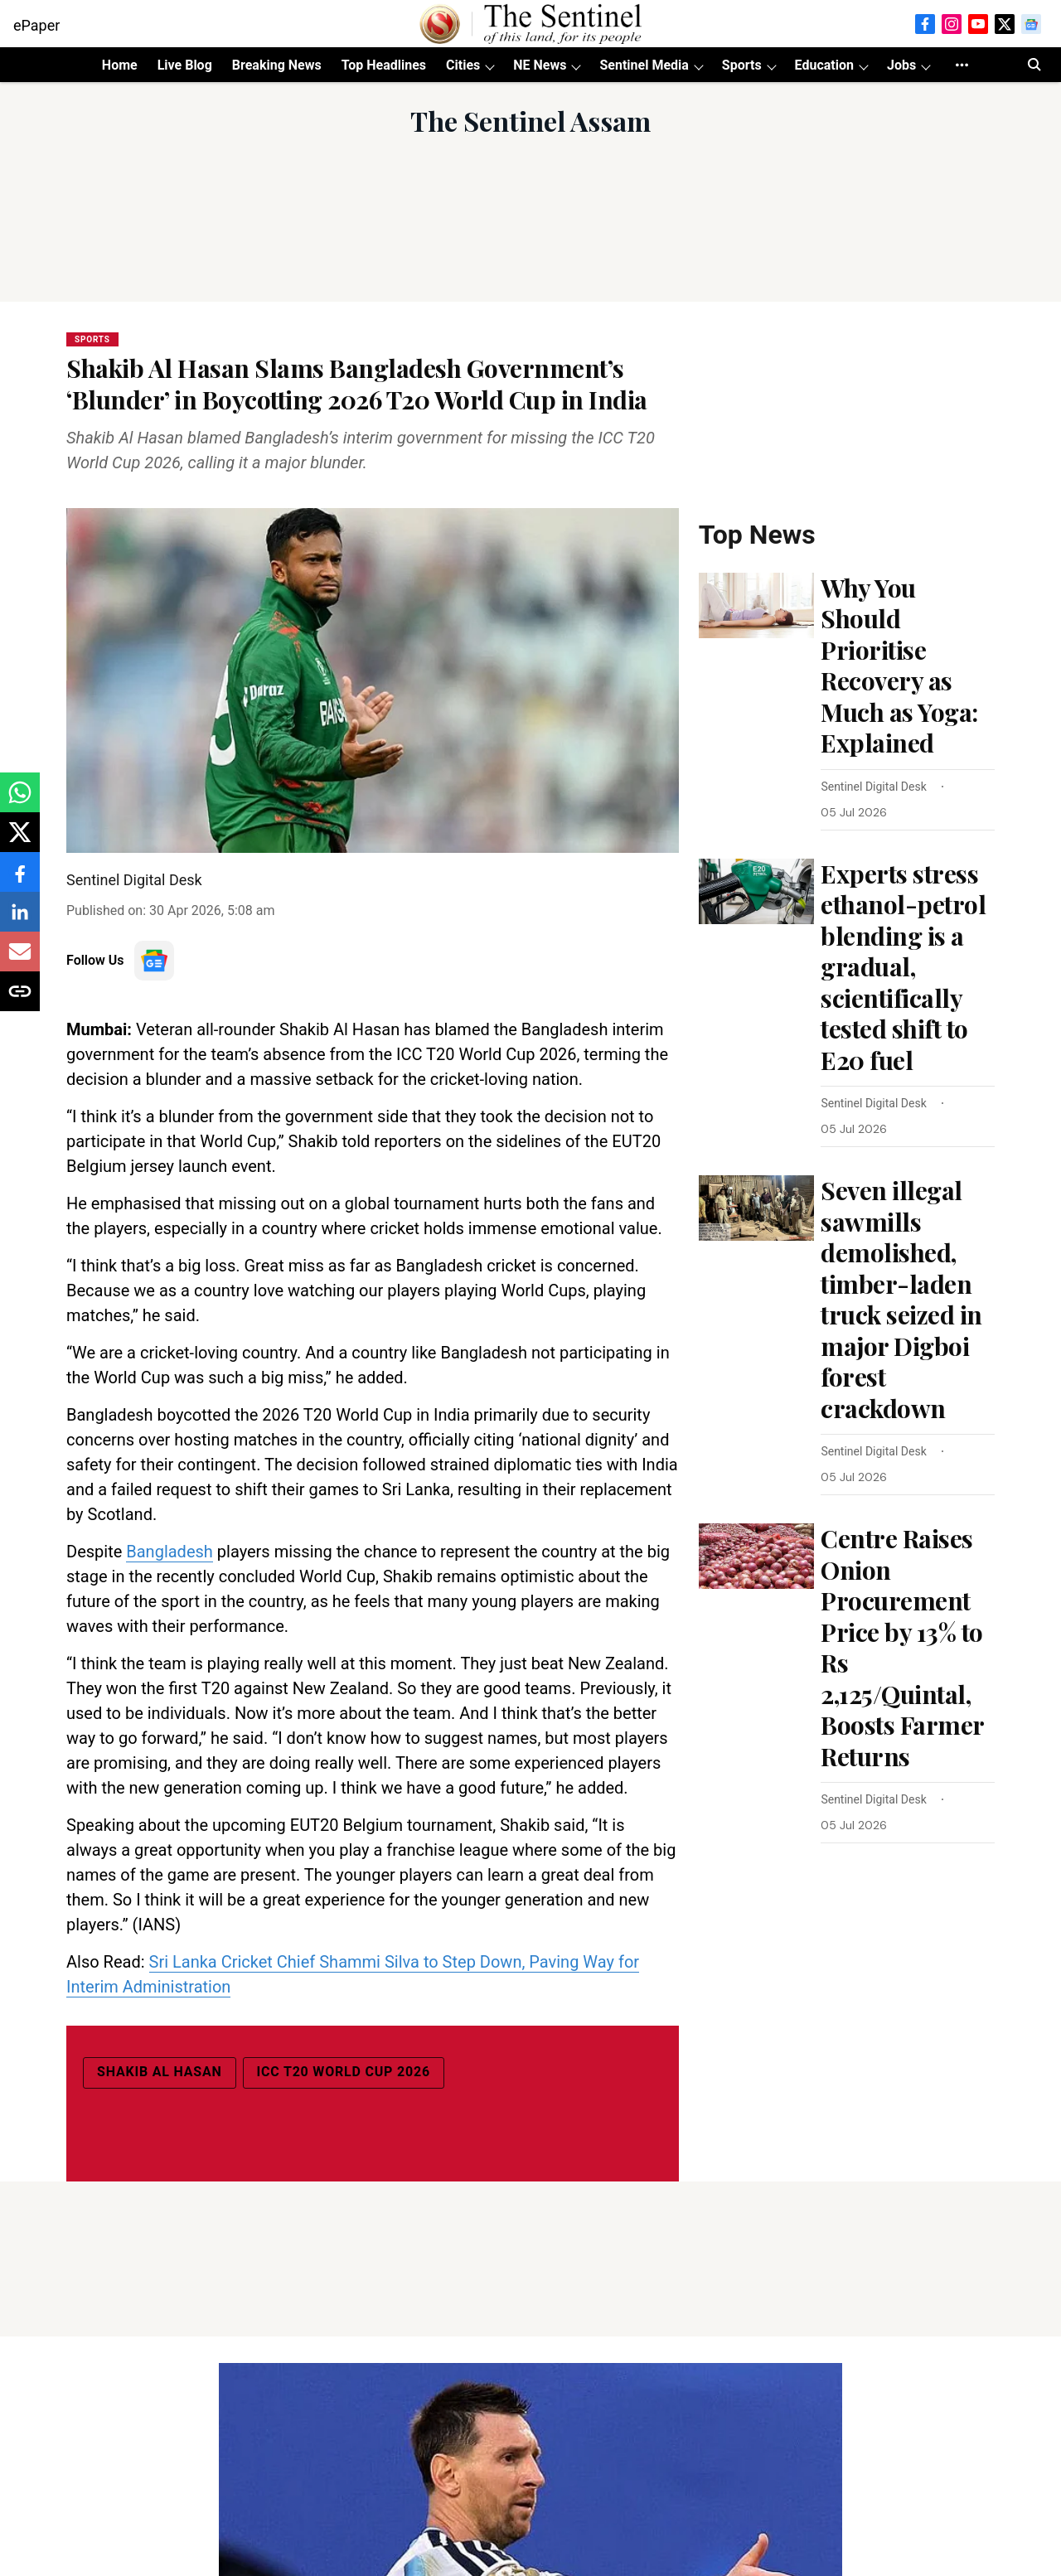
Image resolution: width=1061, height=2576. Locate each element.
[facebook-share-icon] (20, 881)
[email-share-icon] (20, 960)
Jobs (901, 65)
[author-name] (877, 787)
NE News (539, 65)
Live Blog (184, 65)
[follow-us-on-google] (154, 961)
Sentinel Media (643, 65)
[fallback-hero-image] (757, 605)
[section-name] (92, 338)
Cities (463, 65)
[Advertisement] (530, 238)
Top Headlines (384, 65)
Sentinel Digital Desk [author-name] (134, 880)
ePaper (36, 25)
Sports (742, 65)
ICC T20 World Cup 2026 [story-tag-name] (343, 2072)
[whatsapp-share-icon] (20, 801)
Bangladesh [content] (169, 1552)
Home (120, 65)
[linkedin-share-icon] (20, 920)
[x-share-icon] (20, 841)
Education (824, 65)
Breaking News (277, 65)
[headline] (908, 666)
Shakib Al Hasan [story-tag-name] (159, 2072)
